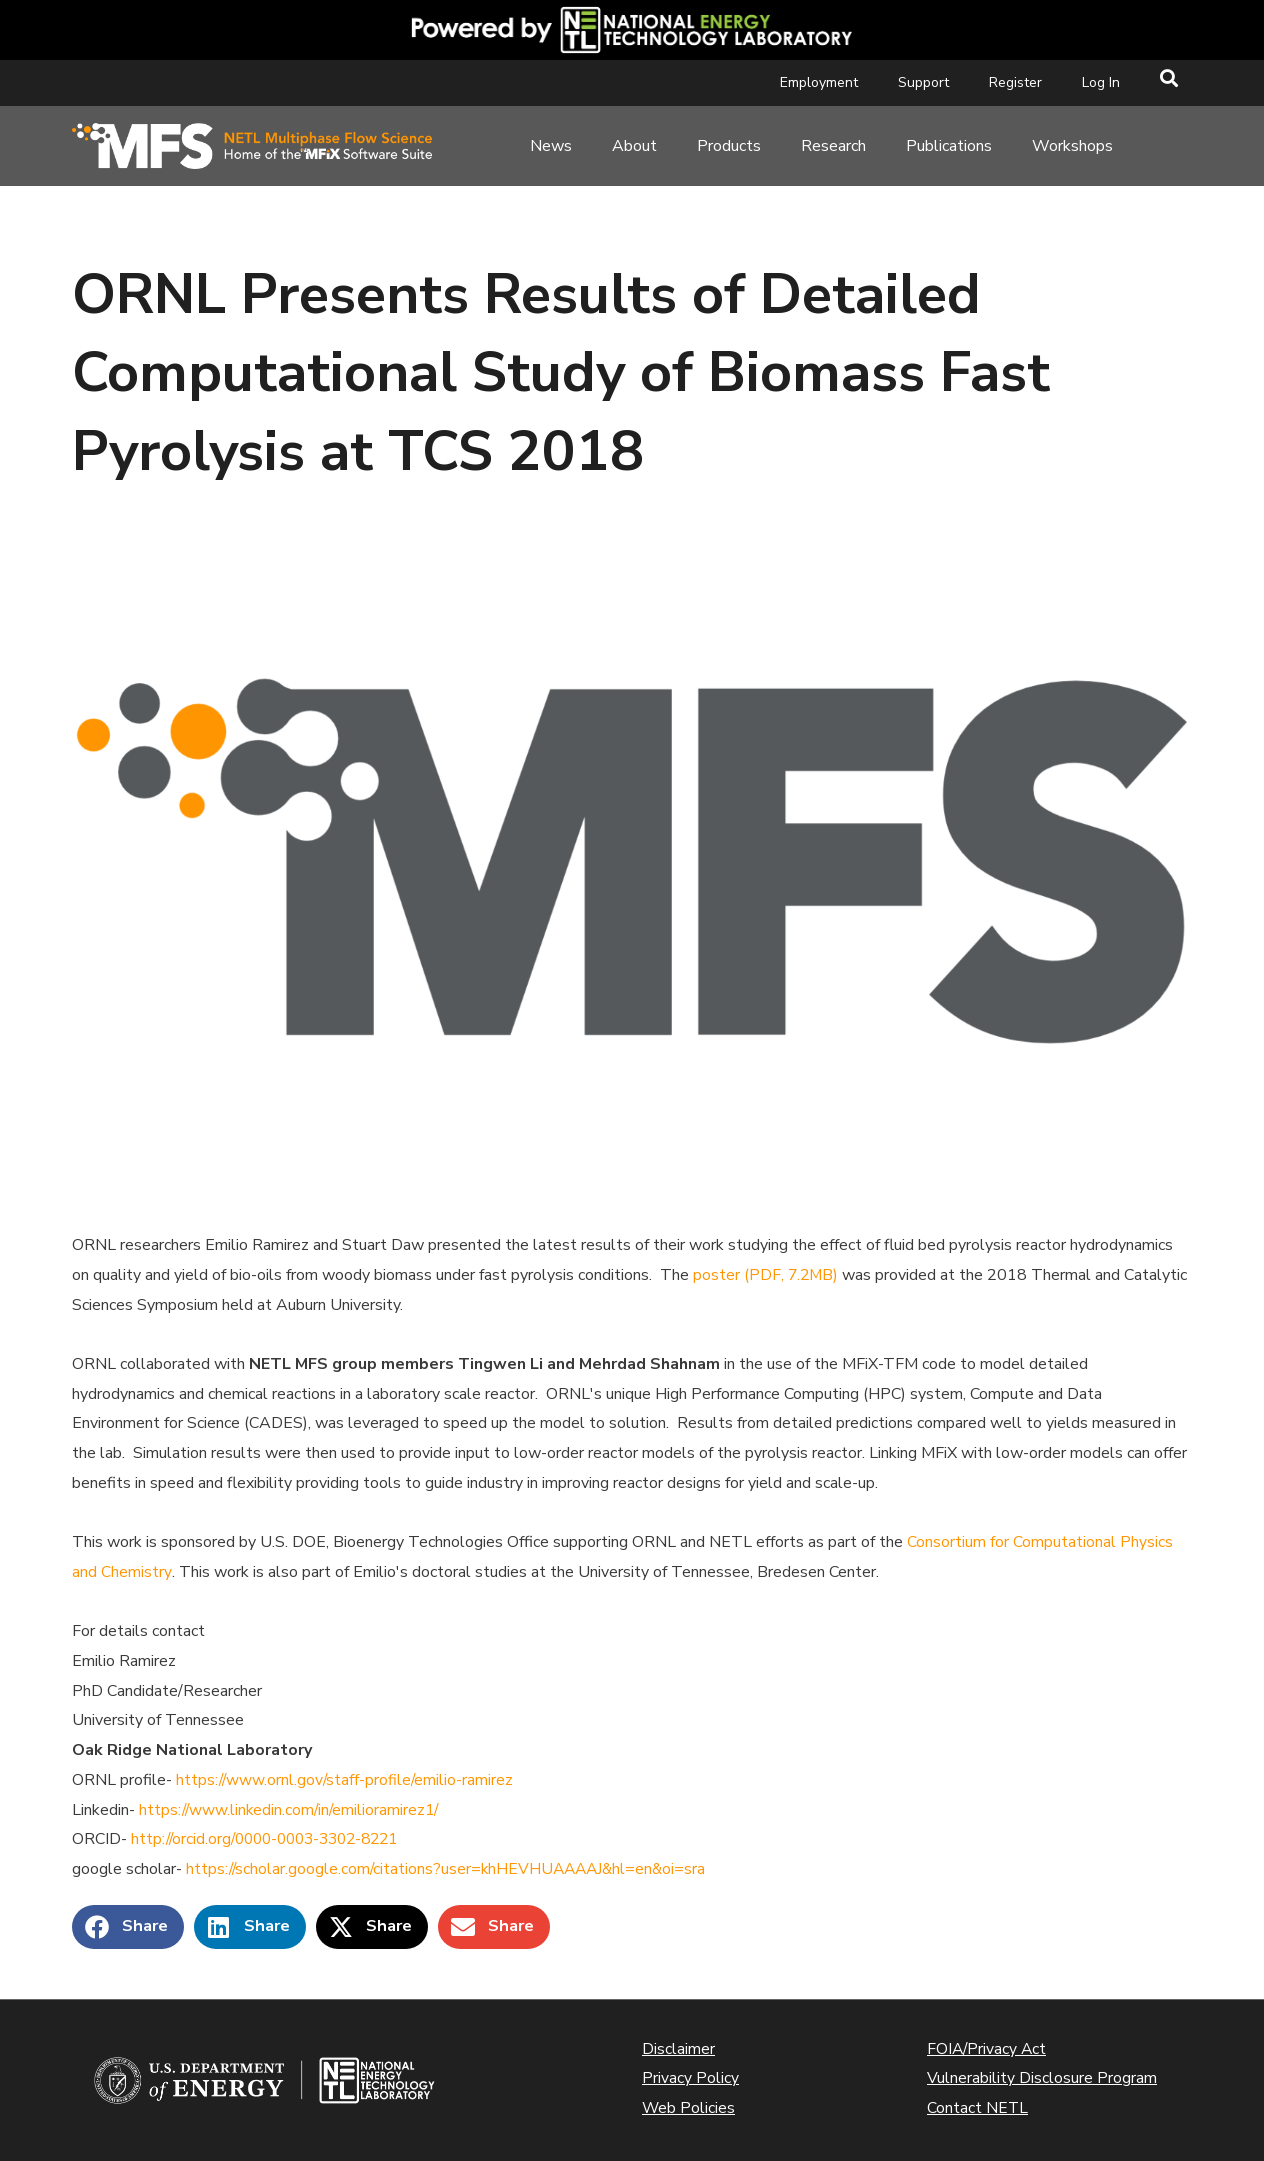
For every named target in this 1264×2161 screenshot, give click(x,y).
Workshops (1072, 146)
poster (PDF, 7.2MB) (767, 1275)
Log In (1101, 82)
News (551, 146)
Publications (949, 146)
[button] (128, 1927)
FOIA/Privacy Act (988, 2049)
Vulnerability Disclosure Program (1042, 2078)
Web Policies (689, 2108)
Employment (819, 82)
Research (833, 146)
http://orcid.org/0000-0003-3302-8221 (273, 1839)
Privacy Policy (690, 2078)
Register (1015, 82)
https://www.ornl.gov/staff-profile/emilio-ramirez (346, 1780)
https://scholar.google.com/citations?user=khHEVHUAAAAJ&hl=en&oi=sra (450, 1869)
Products (729, 146)
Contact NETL (978, 2108)
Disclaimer (678, 2049)
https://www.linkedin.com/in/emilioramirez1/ (292, 1810)
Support (923, 82)
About (634, 146)
